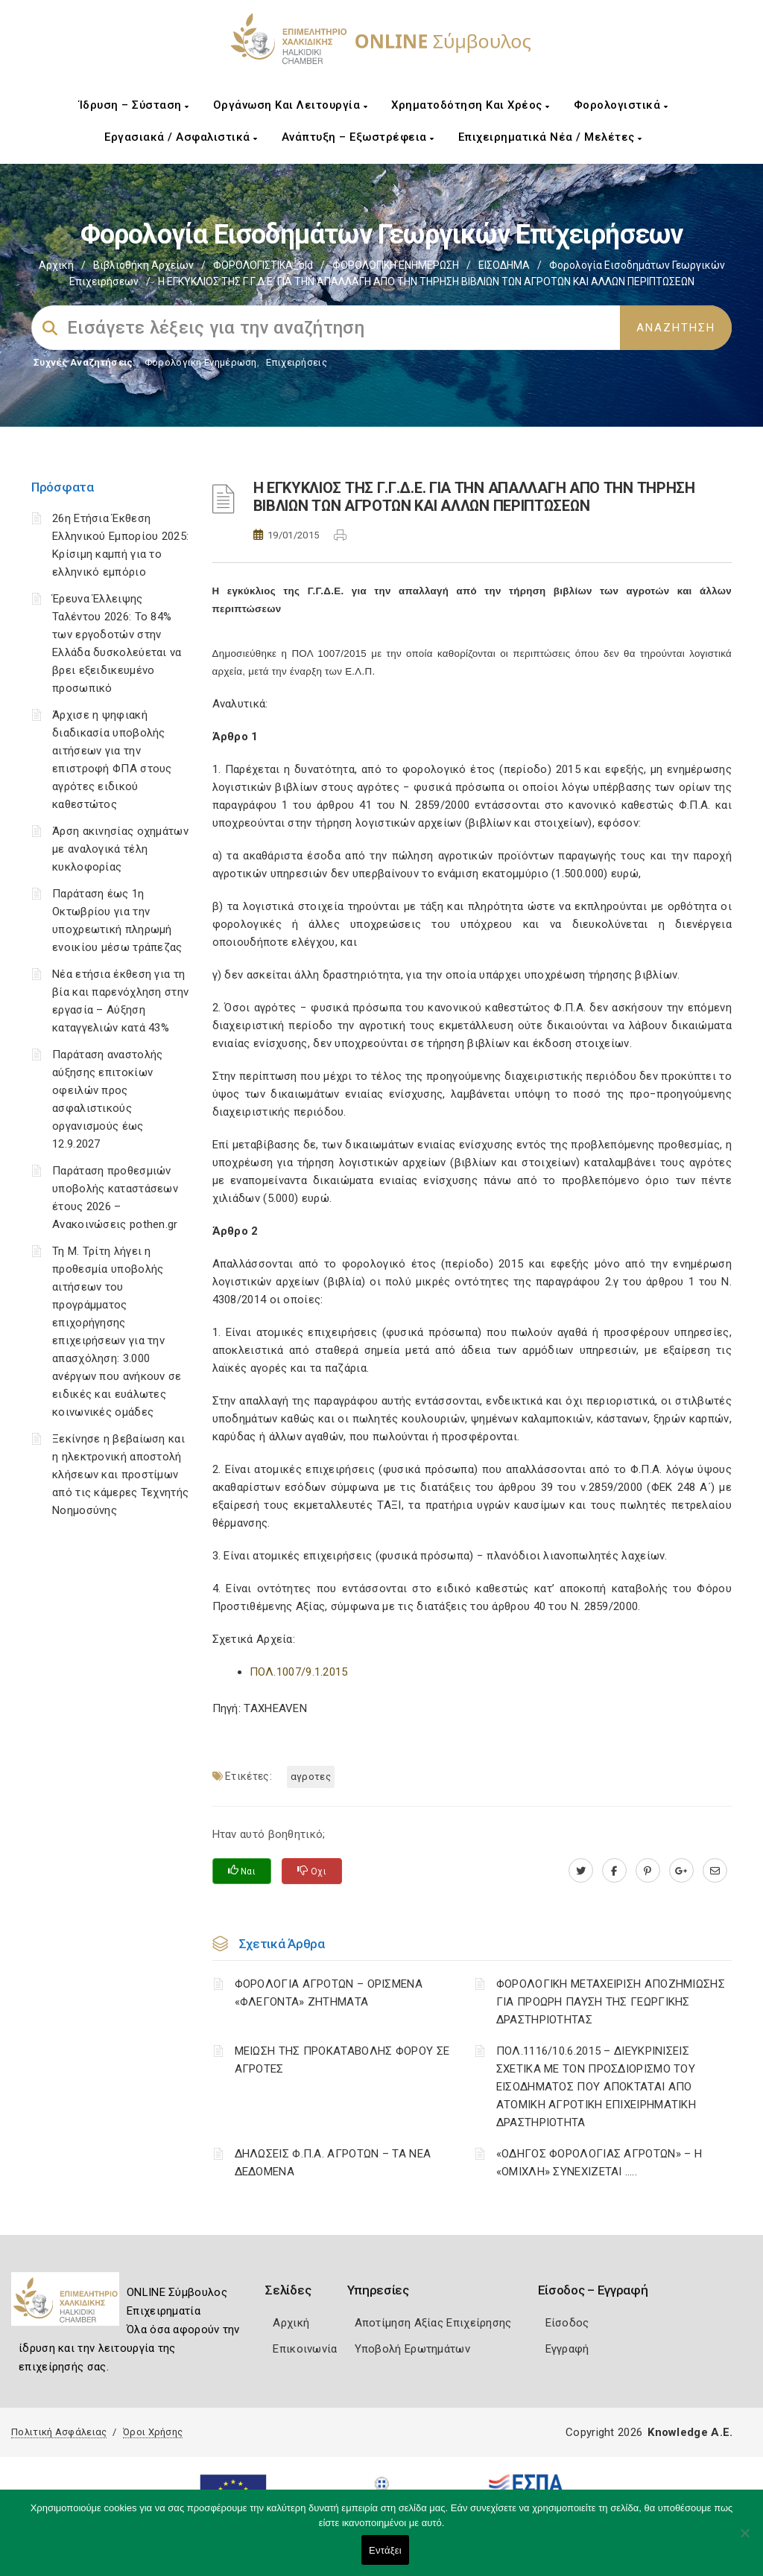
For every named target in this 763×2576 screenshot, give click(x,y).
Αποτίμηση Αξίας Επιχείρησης (433, 2322)
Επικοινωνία (305, 2349)
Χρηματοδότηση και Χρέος (470, 105)
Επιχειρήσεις (296, 362)
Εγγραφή (567, 2349)
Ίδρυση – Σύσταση (134, 105)
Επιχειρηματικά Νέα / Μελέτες (550, 137)
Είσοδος (567, 2322)
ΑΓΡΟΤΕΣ (311, 1776)
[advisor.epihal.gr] (715, 1870)
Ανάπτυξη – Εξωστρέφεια (358, 137)
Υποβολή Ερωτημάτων (412, 2349)
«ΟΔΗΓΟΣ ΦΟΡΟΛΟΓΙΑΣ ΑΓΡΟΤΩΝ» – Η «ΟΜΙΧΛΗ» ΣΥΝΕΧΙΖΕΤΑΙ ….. (599, 2162)
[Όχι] (744, 2540)
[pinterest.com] (648, 1870)
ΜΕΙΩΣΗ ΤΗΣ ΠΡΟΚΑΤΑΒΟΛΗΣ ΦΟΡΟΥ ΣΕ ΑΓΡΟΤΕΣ (342, 2060)
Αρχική (56, 265)
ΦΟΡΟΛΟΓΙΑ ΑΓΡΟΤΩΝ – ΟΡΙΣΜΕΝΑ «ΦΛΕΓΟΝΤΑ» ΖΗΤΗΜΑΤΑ (328, 1993)
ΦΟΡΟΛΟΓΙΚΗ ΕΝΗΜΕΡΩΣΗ (395, 265)
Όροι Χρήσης (153, 2431)
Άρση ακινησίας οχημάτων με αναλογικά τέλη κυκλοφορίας (120, 849)
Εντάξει (385, 2550)
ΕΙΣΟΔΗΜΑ (504, 265)
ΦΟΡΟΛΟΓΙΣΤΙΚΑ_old (263, 265)
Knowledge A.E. (690, 2432)
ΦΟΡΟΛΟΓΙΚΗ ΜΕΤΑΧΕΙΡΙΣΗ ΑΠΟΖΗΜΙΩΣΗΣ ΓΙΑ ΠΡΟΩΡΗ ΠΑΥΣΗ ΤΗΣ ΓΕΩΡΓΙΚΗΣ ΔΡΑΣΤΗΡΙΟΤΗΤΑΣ (610, 2001)
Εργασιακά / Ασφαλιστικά (181, 137)
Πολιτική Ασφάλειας (59, 2431)
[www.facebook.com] (614, 1870)
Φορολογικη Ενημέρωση (201, 362)
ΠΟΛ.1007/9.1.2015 (299, 1672)
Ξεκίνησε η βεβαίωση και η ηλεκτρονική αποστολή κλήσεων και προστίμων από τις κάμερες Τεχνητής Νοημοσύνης (120, 1474)
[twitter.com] (581, 1870)
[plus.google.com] (681, 1870)
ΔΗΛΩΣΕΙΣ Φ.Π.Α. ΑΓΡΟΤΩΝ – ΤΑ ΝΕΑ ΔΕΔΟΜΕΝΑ (333, 2162)
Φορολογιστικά (621, 105)
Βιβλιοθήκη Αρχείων (143, 265)
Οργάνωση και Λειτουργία (290, 105)
